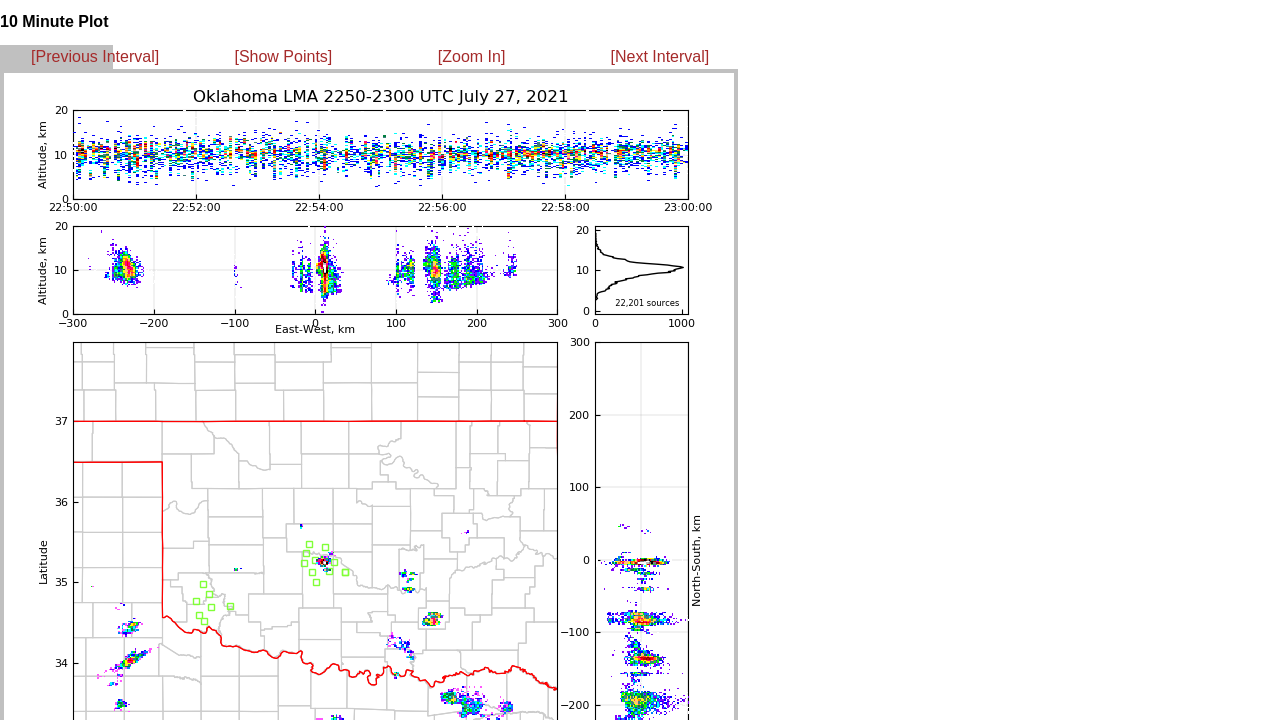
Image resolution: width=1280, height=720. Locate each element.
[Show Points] (283, 56)
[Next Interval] (660, 56)
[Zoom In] (472, 56)
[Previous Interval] (95, 56)
